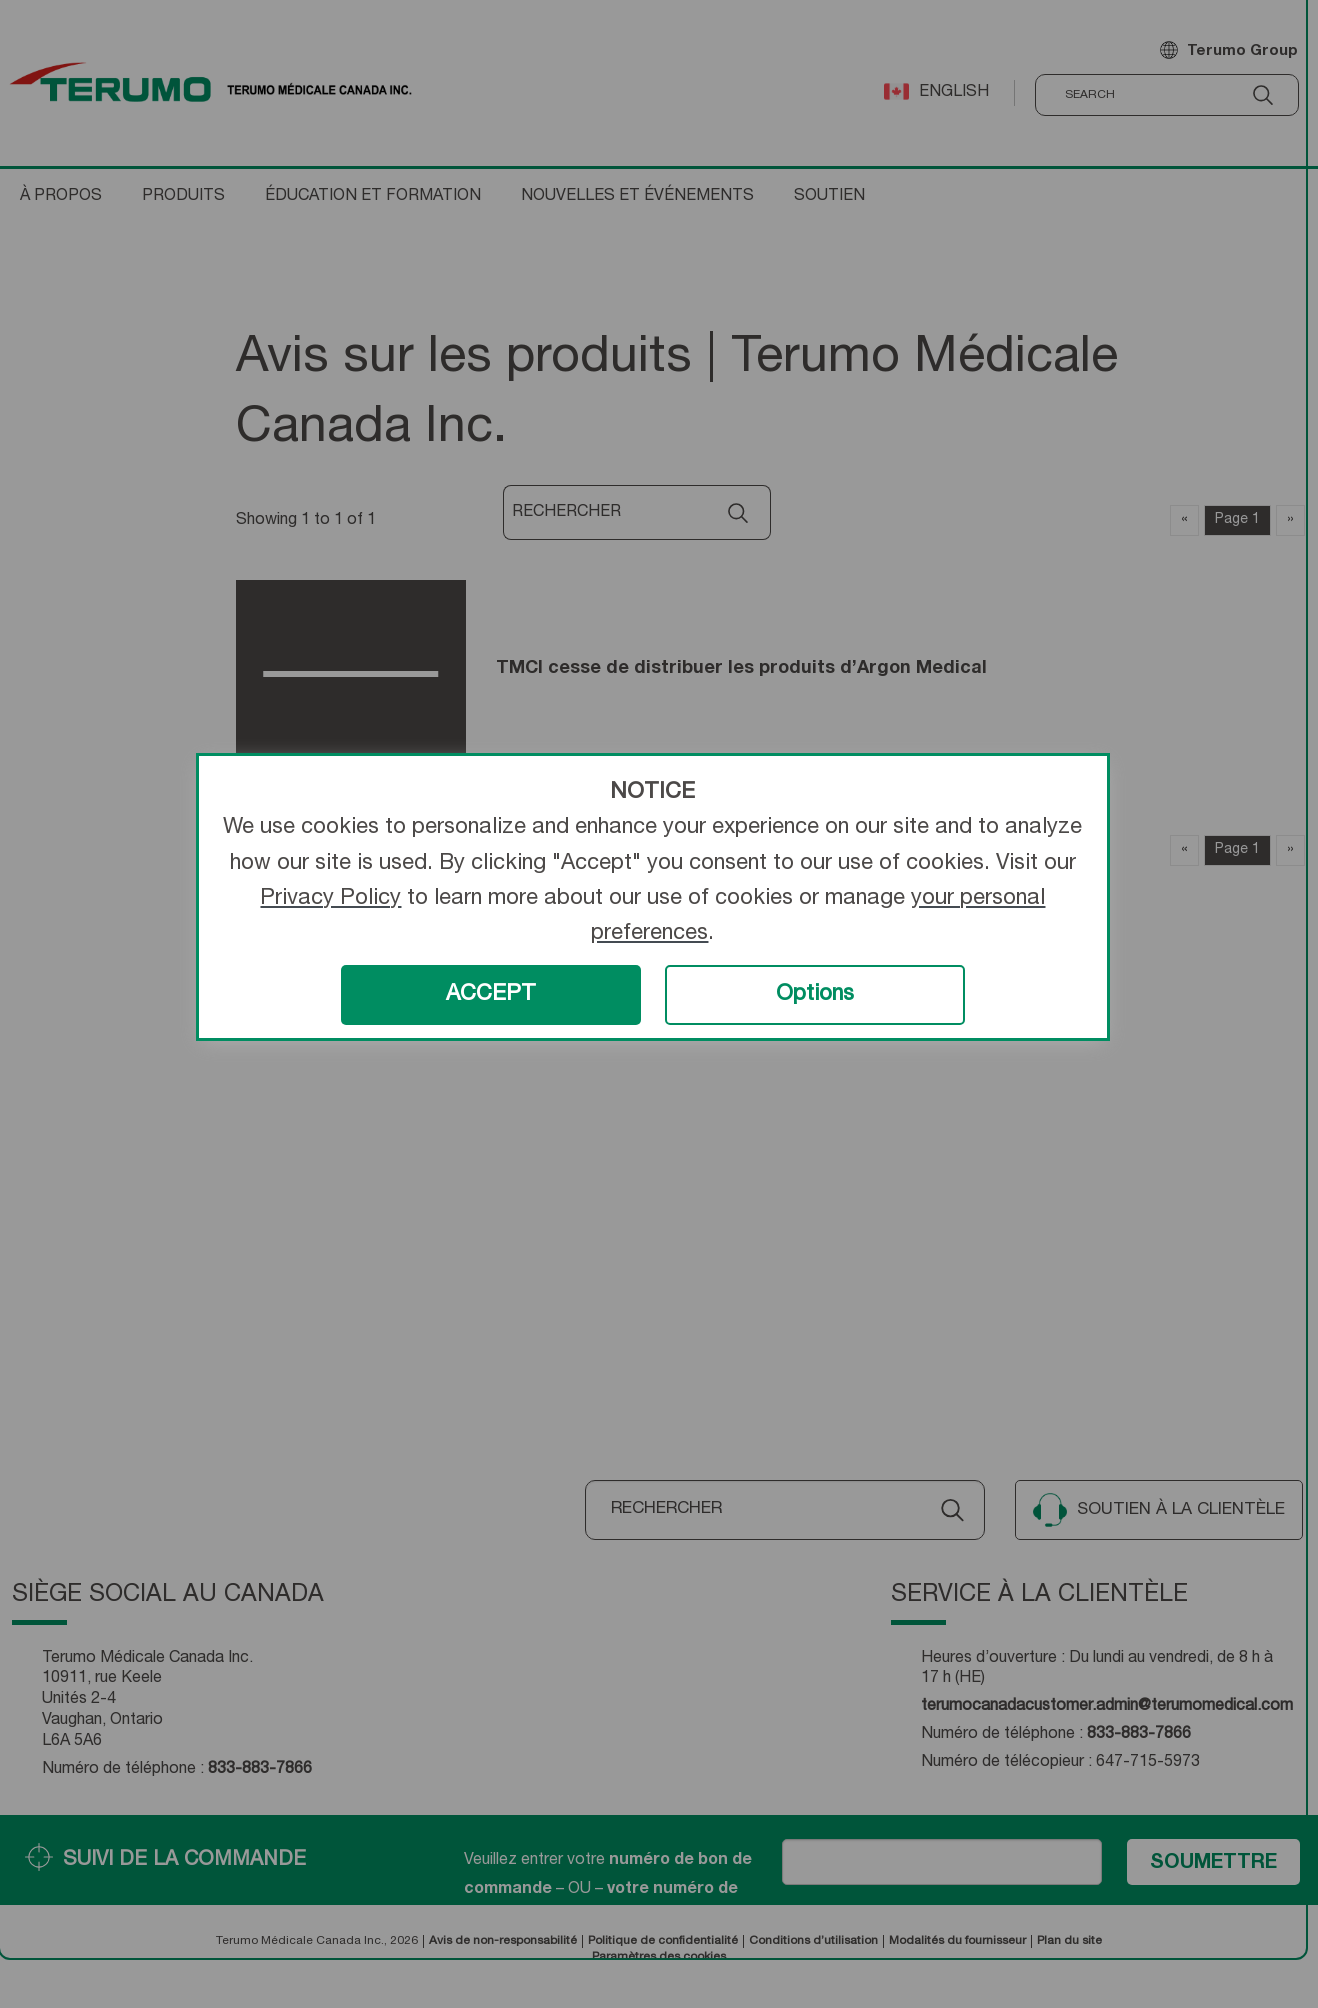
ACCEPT (491, 995)
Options (815, 995)
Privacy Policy (330, 899)
